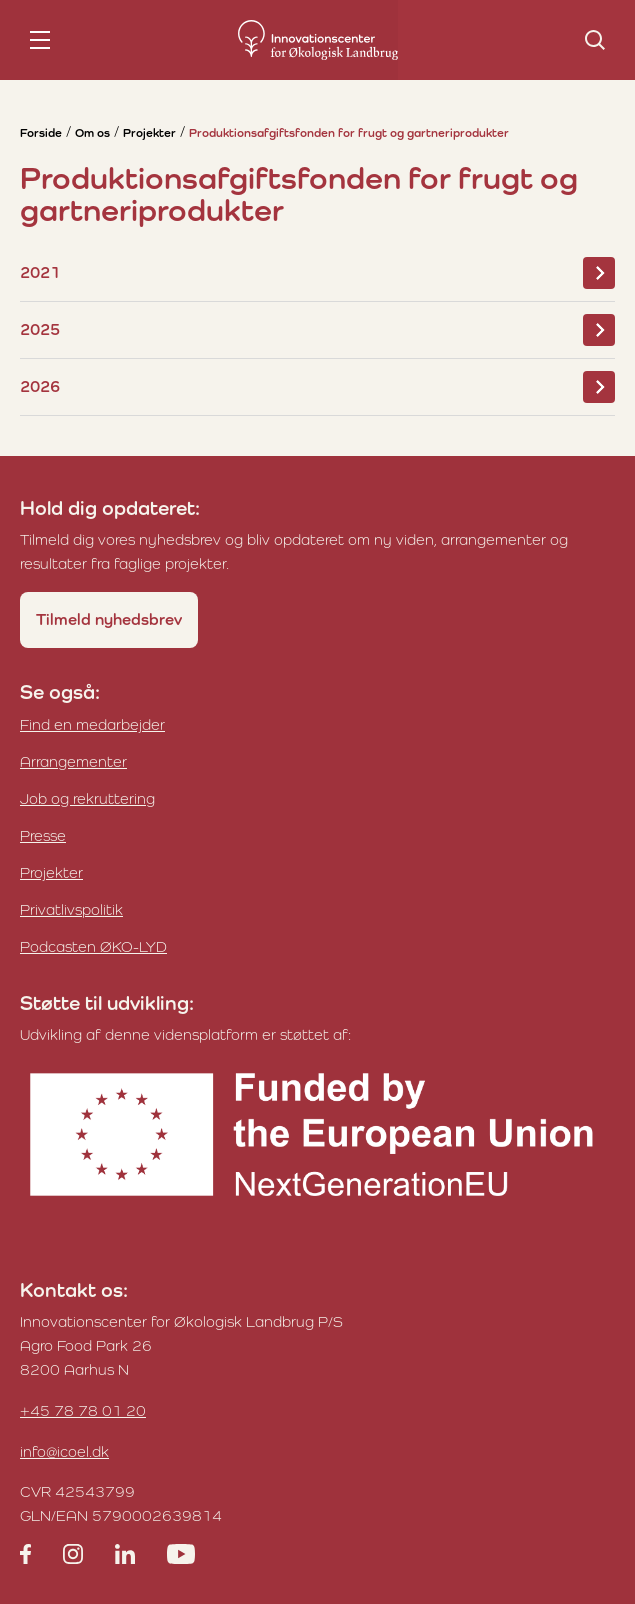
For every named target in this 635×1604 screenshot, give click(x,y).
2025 (317, 330)
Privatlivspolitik (71, 909)
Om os (92, 133)
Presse (43, 835)
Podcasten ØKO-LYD (93, 946)
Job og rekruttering (87, 798)
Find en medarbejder (92, 724)
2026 (317, 387)
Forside (41, 133)
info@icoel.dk (64, 1451)
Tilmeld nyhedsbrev (109, 619)
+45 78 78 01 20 (83, 1410)
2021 (317, 273)
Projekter (149, 133)
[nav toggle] (40, 40)
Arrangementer (73, 761)
